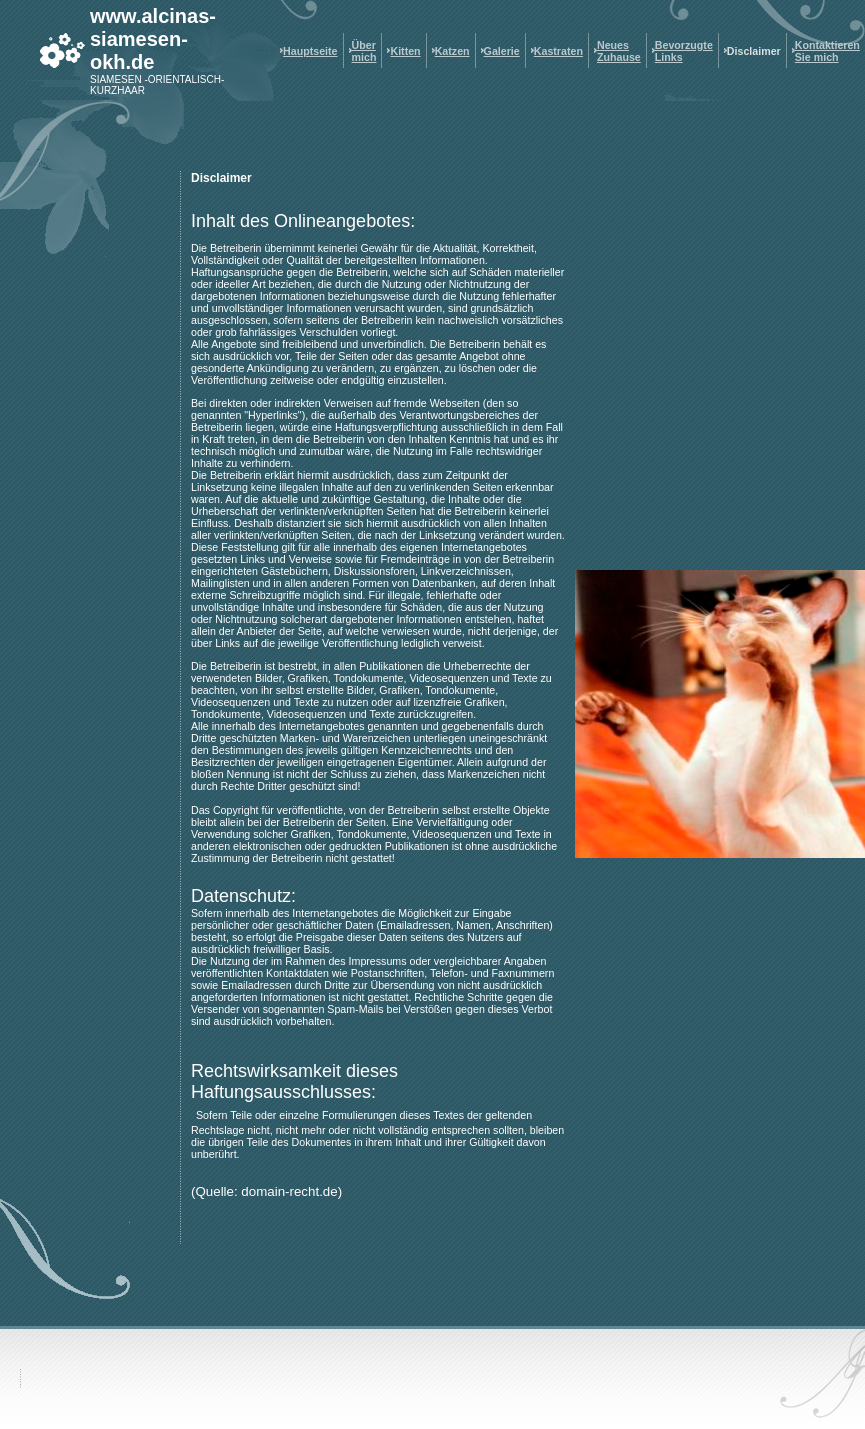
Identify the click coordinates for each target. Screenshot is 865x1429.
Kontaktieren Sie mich (827, 51)
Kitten (405, 51)
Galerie (502, 51)
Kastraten (558, 51)
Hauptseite (310, 51)
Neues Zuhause (619, 51)
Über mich (364, 51)
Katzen (452, 51)
